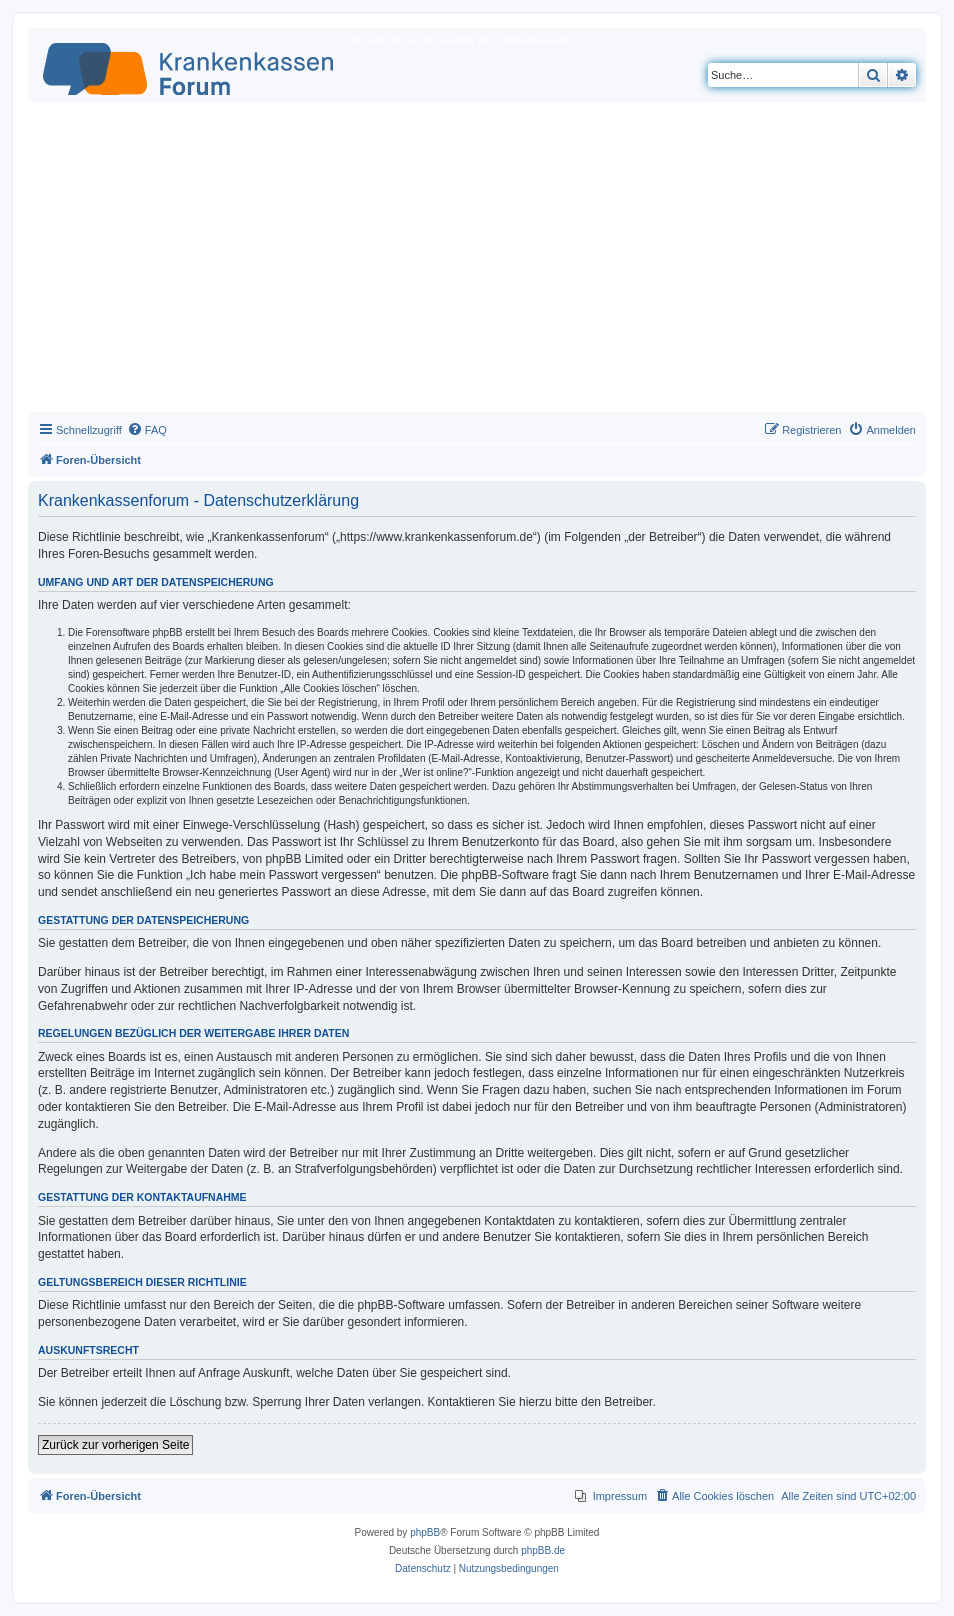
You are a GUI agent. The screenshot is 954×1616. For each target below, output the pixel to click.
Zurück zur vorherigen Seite (115, 1445)
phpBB (425, 1532)
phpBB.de (543, 1550)
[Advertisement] (477, 262)
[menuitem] (147, 430)
